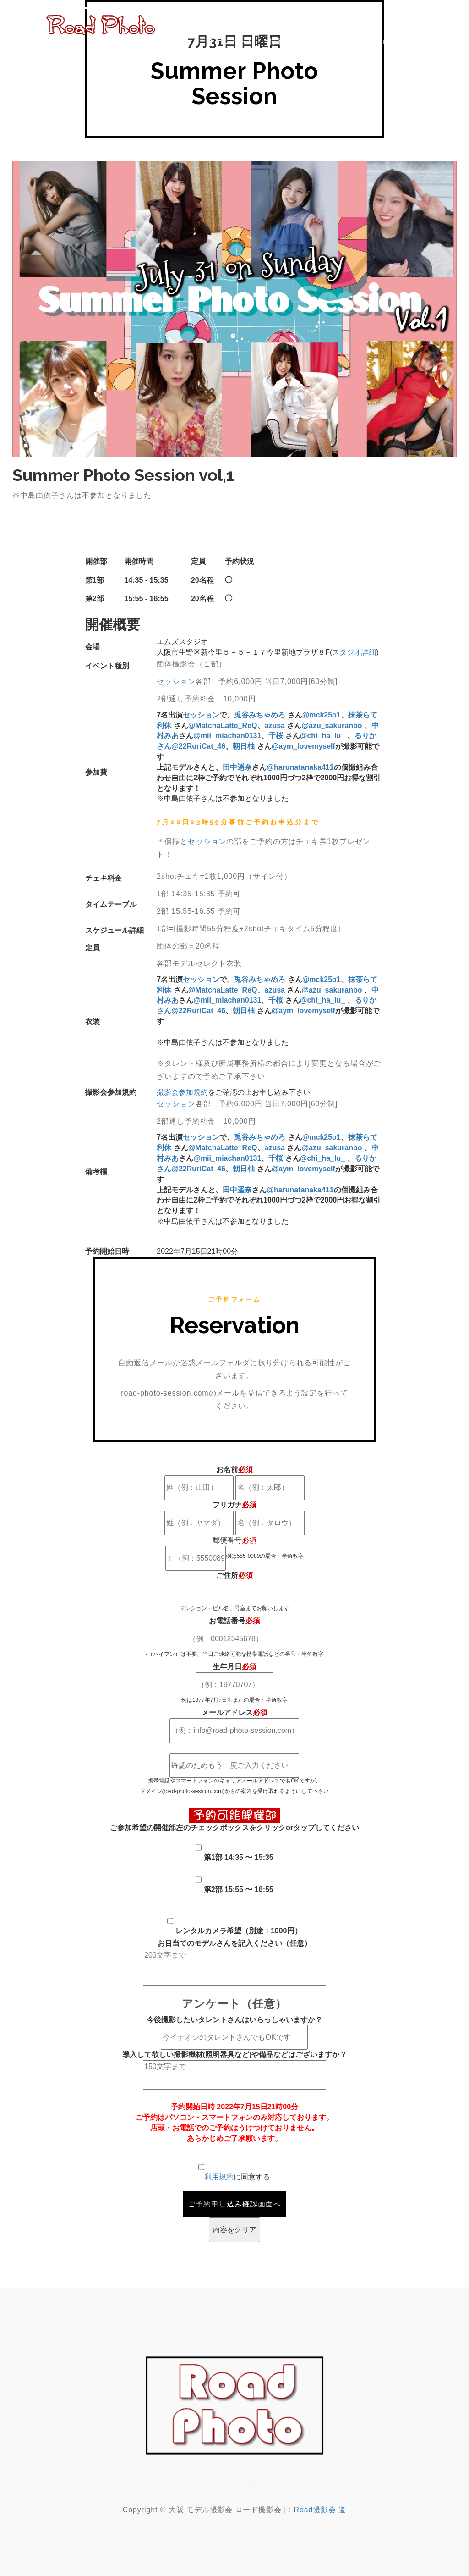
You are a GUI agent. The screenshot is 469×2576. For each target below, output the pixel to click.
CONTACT (429, 41)
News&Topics (368, 41)
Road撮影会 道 (320, 2510)
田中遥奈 (237, 767)
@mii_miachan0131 (227, 735)
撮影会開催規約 (298, 41)
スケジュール (231, 41)
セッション (176, 681)
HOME (179, 41)
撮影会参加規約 (182, 1092)
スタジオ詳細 (354, 652)
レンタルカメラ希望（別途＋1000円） (238, 1931)
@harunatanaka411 (300, 767)
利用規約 (219, 2177)
